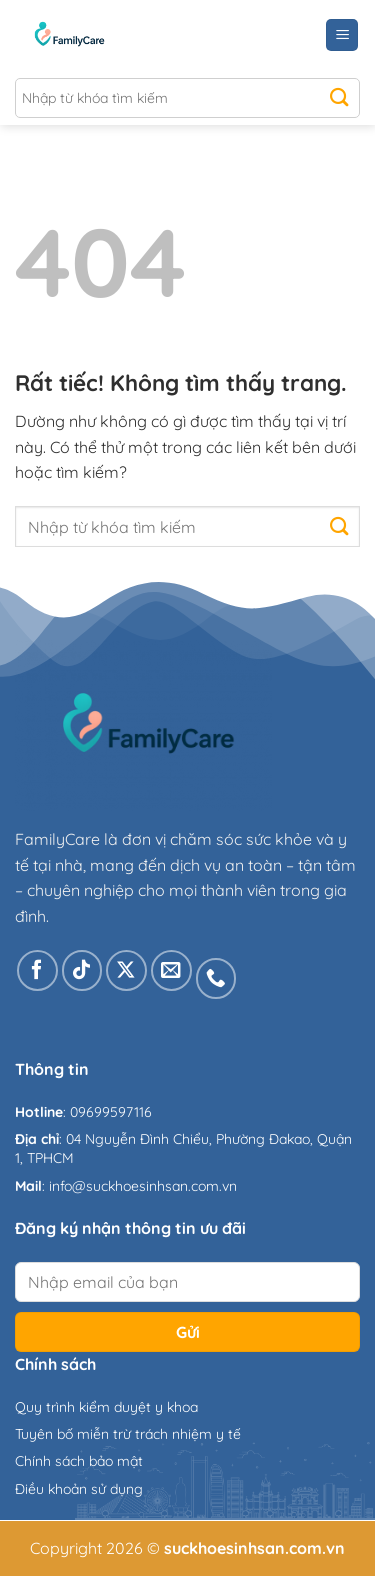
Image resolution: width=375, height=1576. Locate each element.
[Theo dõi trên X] (126, 970)
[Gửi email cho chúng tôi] (171, 970)
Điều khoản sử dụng (79, 1489)
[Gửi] (339, 98)
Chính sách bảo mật (79, 1461)
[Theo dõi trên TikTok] (82, 970)
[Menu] (342, 35)
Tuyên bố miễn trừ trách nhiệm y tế (128, 1434)
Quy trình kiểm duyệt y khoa (106, 1407)
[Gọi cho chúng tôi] (216, 978)
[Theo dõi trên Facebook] (37, 970)
